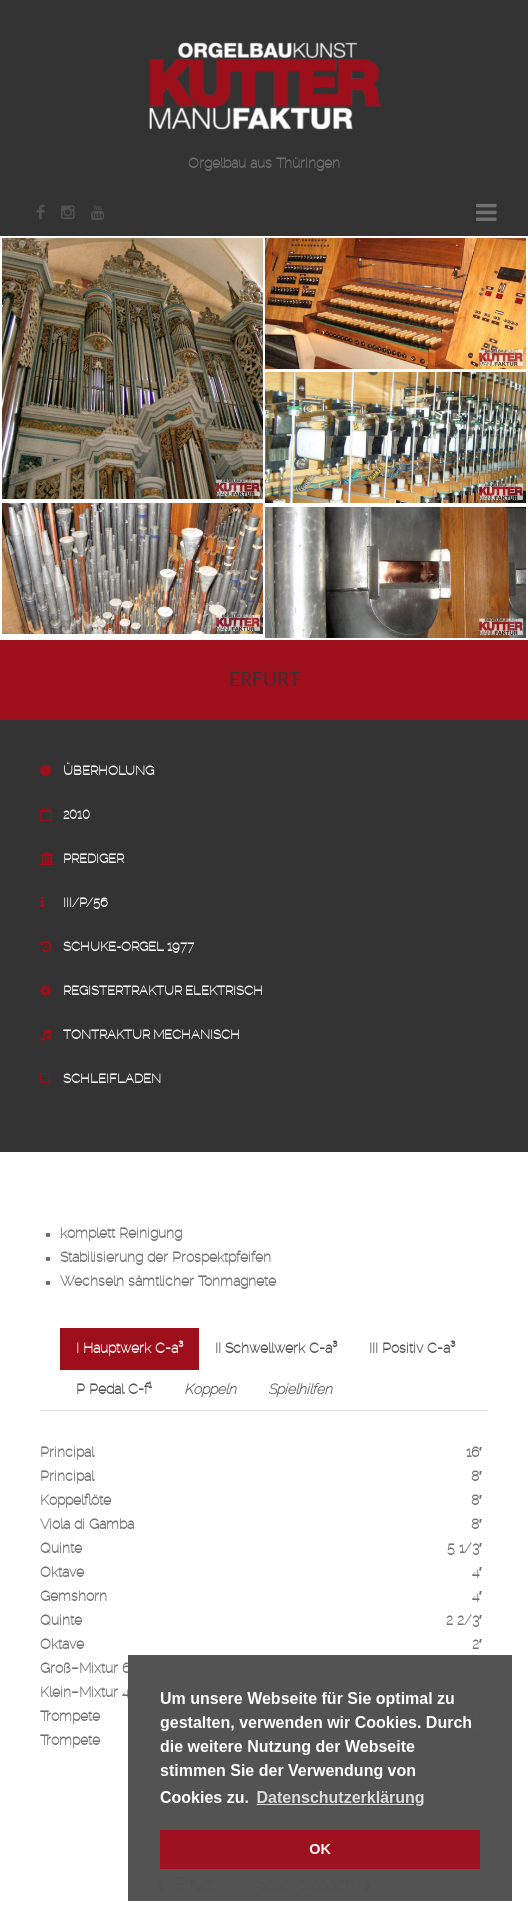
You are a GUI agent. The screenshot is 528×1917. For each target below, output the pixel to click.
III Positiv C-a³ (412, 1349)
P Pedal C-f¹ (114, 1390)
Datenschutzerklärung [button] (341, 1797)
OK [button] (320, 1849)
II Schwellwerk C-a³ (276, 1349)
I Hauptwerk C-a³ (129, 1349)
